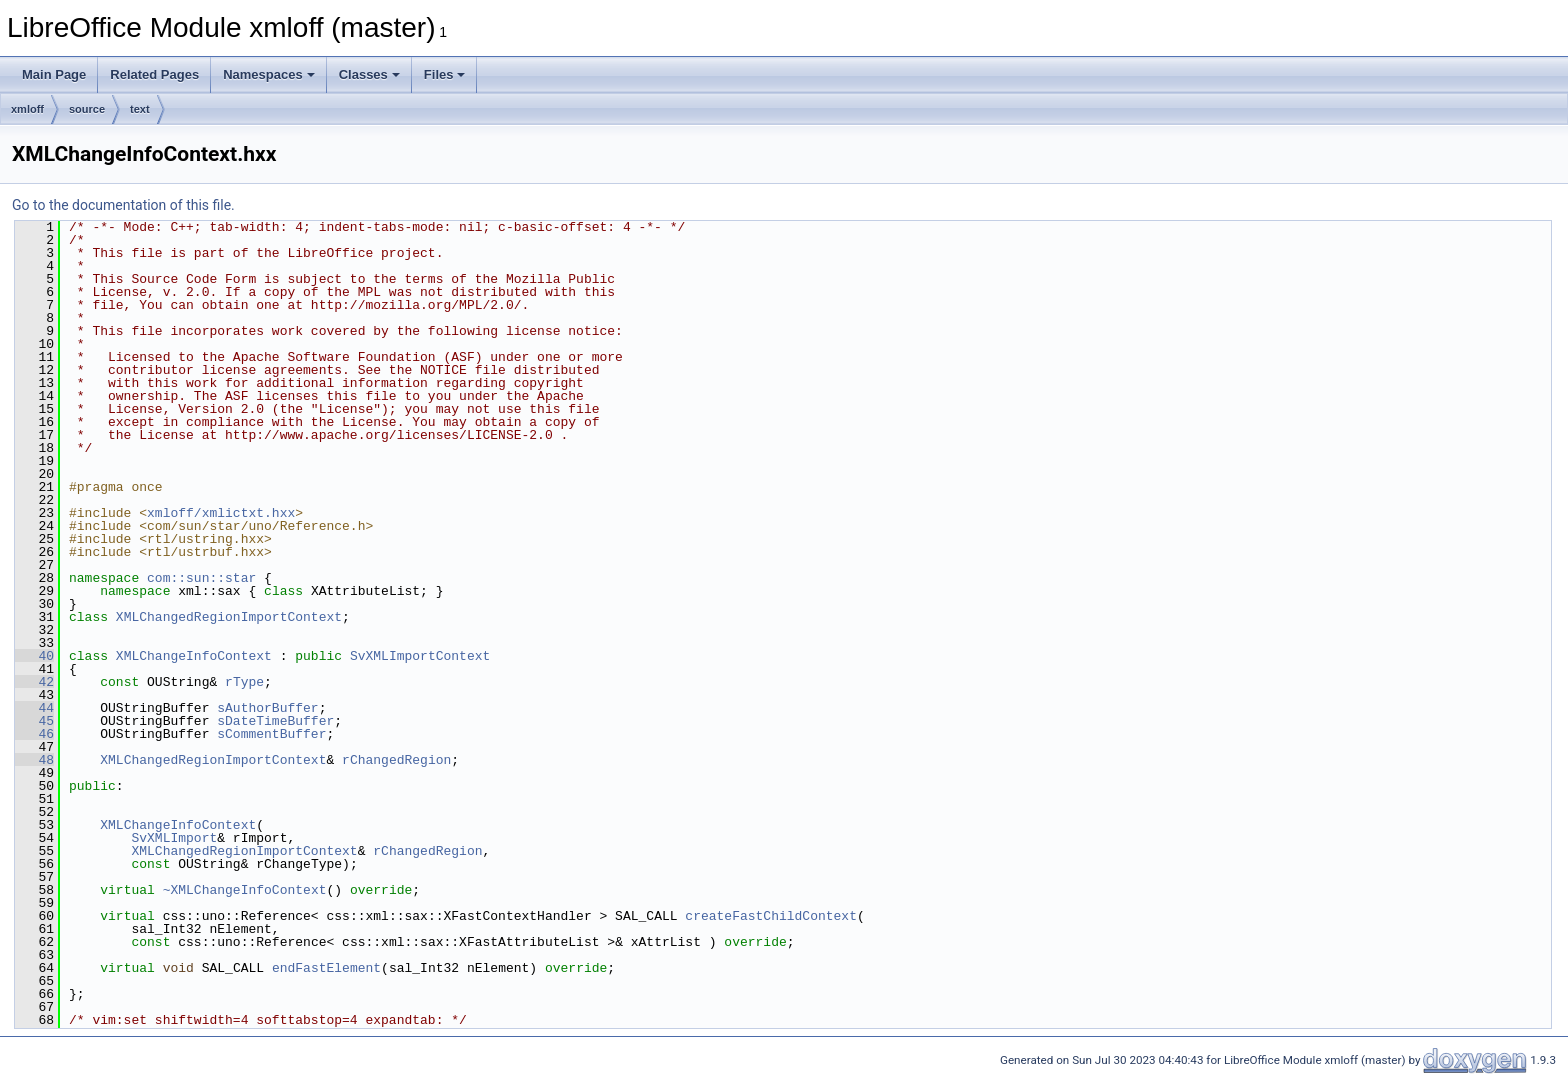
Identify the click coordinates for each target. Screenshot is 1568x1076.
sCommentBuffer (271, 734)
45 (34, 721)
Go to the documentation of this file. (123, 205)
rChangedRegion (396, 760)
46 (34, 734)
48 (34, 760)
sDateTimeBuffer (275, 721)
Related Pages (154, 74)
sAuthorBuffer (267, 708)
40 (34, 656)
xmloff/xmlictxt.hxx (221, 513)
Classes (369, 74)
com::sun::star (201, 578)
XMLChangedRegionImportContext (229, 617)
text (140, 109)
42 (34, 682)
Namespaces (269, 74)
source (87, 109)
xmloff (27, 109)
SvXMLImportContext (420, 656)
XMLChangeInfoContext (194, 656)
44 (34, 708)
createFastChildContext (771, 916)
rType (244, 682)
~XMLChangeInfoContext (245, 890)
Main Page (54, 74)
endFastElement (326, 968)
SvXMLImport (174, 838)
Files (445, 74)
